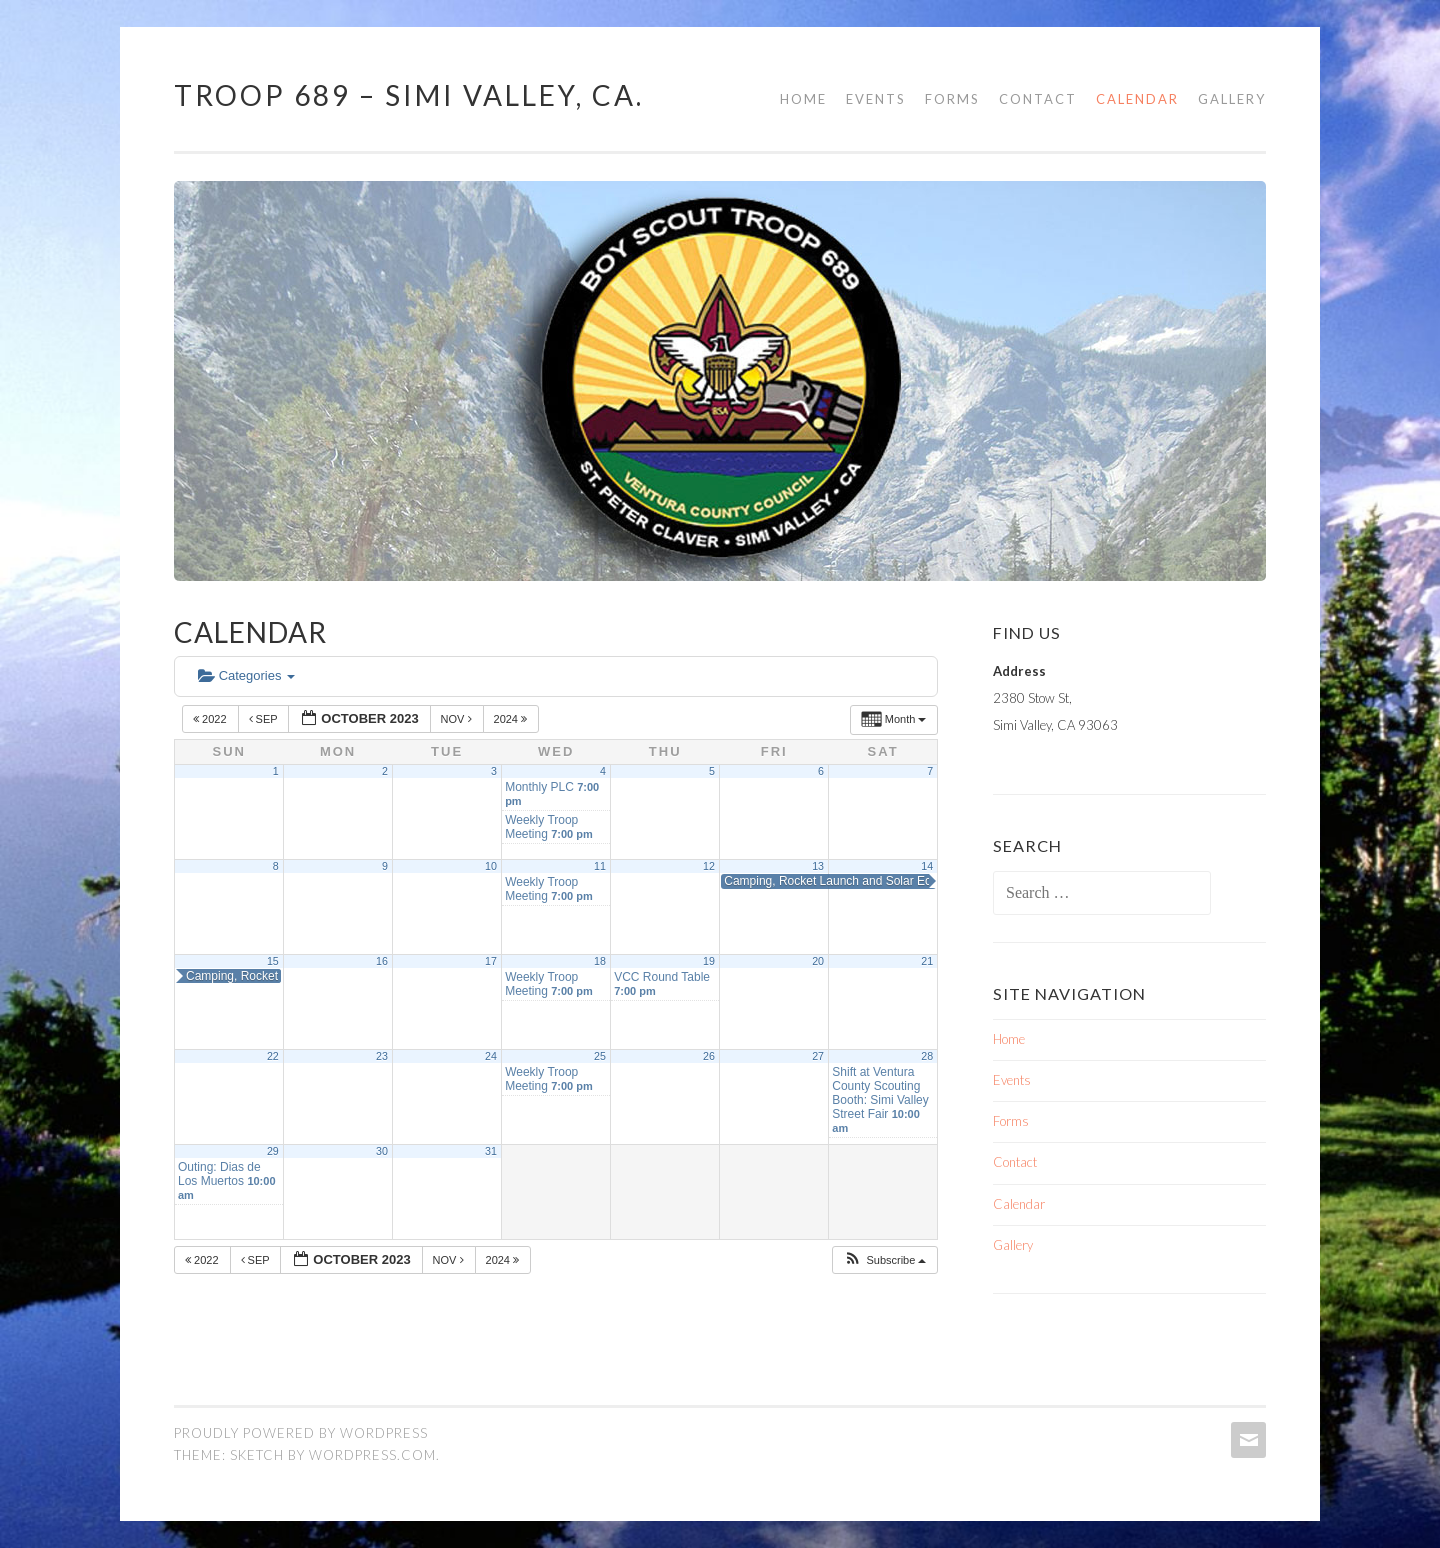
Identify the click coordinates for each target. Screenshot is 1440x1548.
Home (803, 99)
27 (818, 1056)
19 (709, 961)
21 (927, 961)
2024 (512, 719)
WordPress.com (372, 1455)
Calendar (1137, 99)
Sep (265, 719)
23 (382, 1056)
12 (709, 866)
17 (491, 961)
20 (818, 961)
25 (600, 1056)
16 (382, 961)
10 (491, 866)
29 (273, 1151)
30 (382, 1151)
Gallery (1232, 99)
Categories (246, 675)
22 (273, 1056)
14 (927, 866)
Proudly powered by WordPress (301, 1433)
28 (927, 1056)
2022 (211, 719)
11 (600, 866)
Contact (1038, 99)
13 (818, 866)
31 (491, 1151)
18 (600, 961)
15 (273, 961)
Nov (458, 719)
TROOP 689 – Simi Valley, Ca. (409, 95)
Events (876, 99)
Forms (952, 99)
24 (491, 1056)
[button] (884, 1260)
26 (709, 1056)
